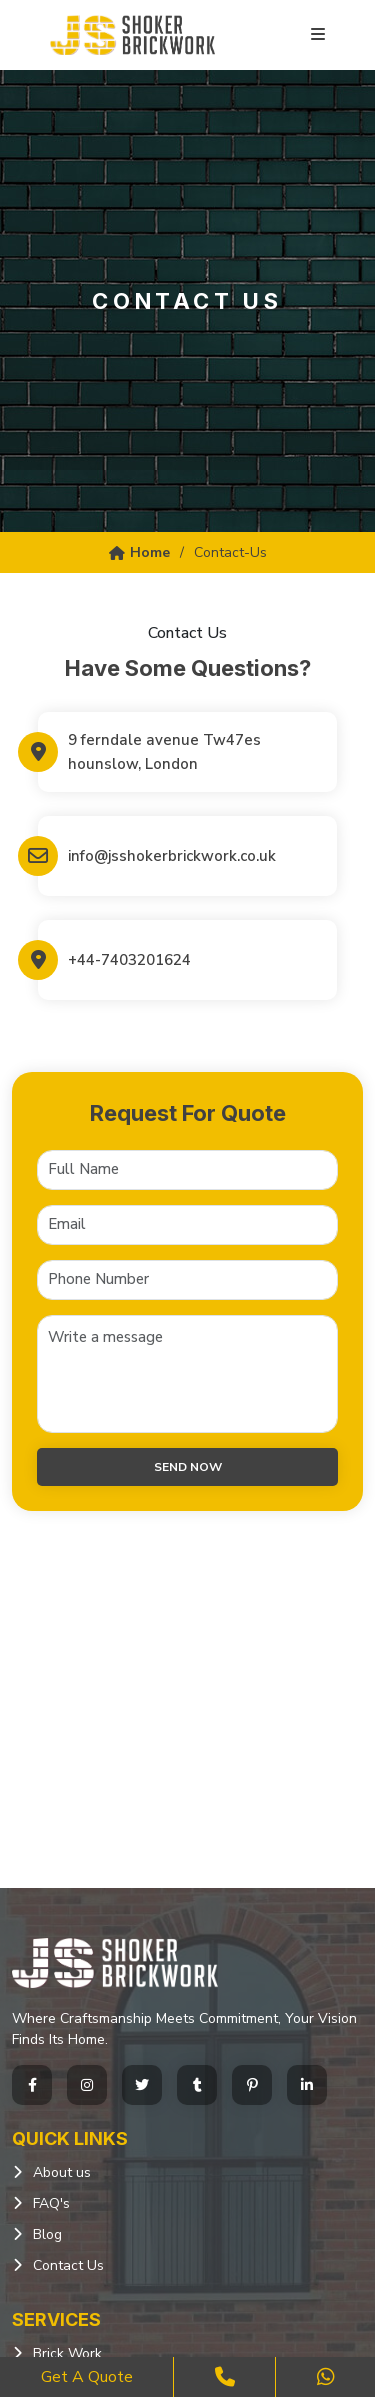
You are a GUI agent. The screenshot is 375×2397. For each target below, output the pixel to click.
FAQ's (51, 2203)
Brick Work (67, 2353)
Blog (47, 2234)
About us (62, 2172)
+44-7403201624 (129, 960)
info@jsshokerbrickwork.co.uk (172, 856)
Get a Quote (87, 2377)
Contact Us (68, 2265)
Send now (188, 1467)
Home (139, 552)
